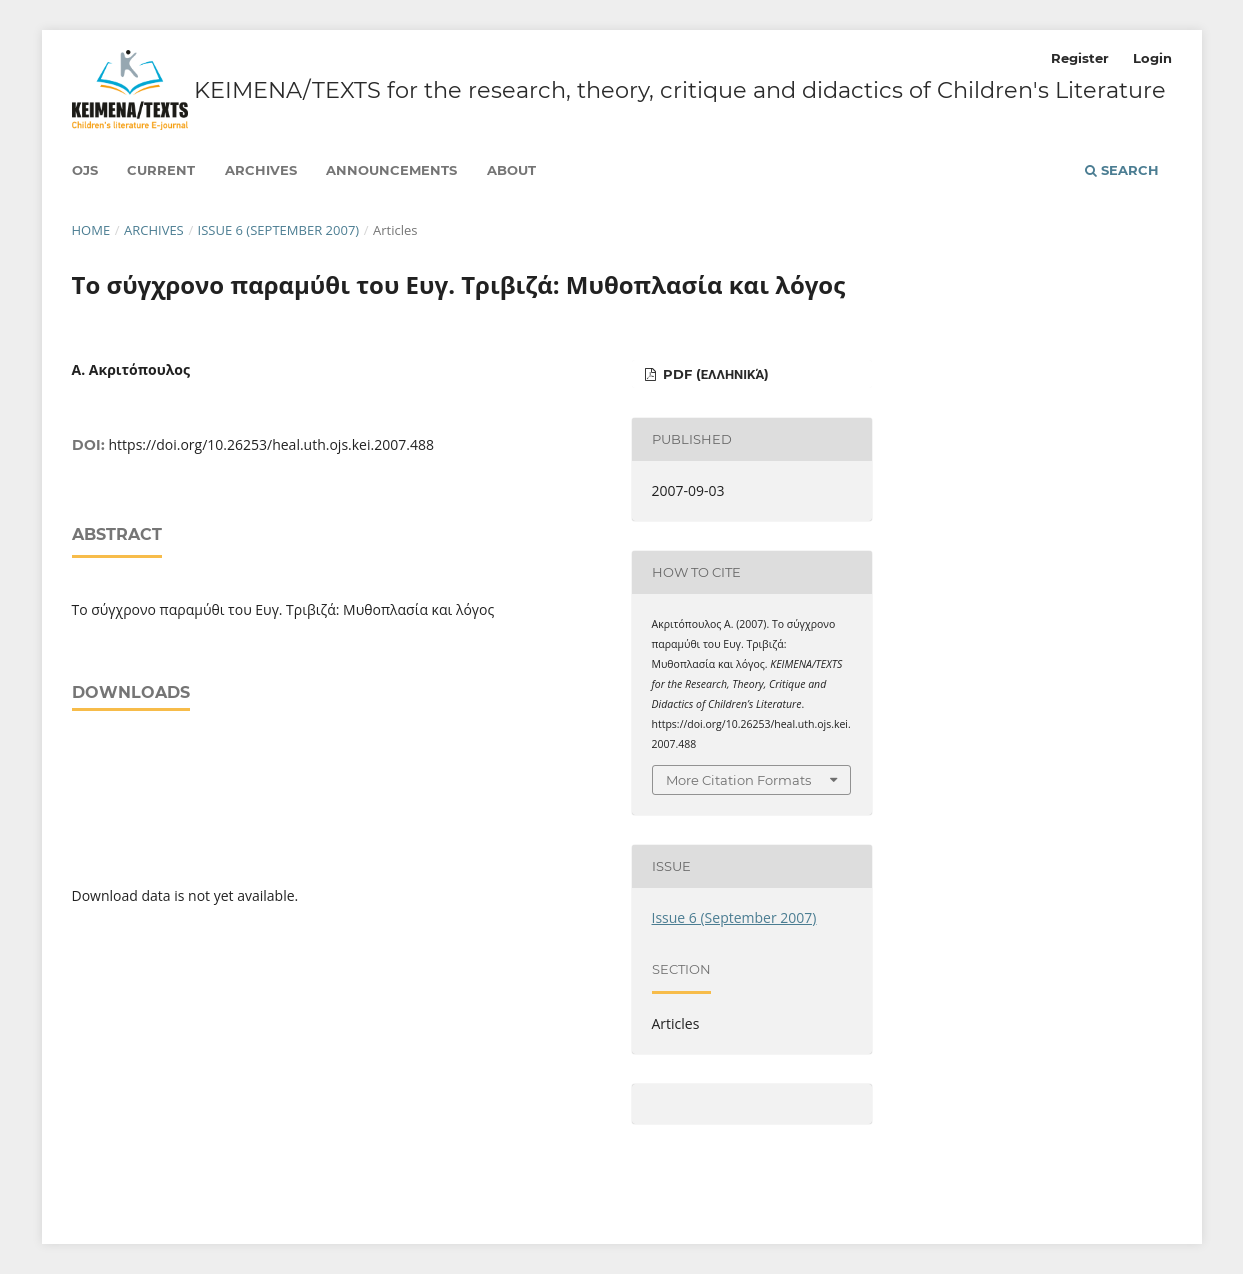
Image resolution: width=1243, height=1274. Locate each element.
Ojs (85, 170)
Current (161, 170)
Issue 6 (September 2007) (279, 230)
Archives (261, 170)
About (511, 170)
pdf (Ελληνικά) (714, 374)
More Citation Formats (738, 780)
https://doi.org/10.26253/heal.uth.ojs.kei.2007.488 (271, 444)
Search (1122, 170)
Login (1152, 58)
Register (1080, 58)
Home (91, 230)
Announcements (391, 170)
